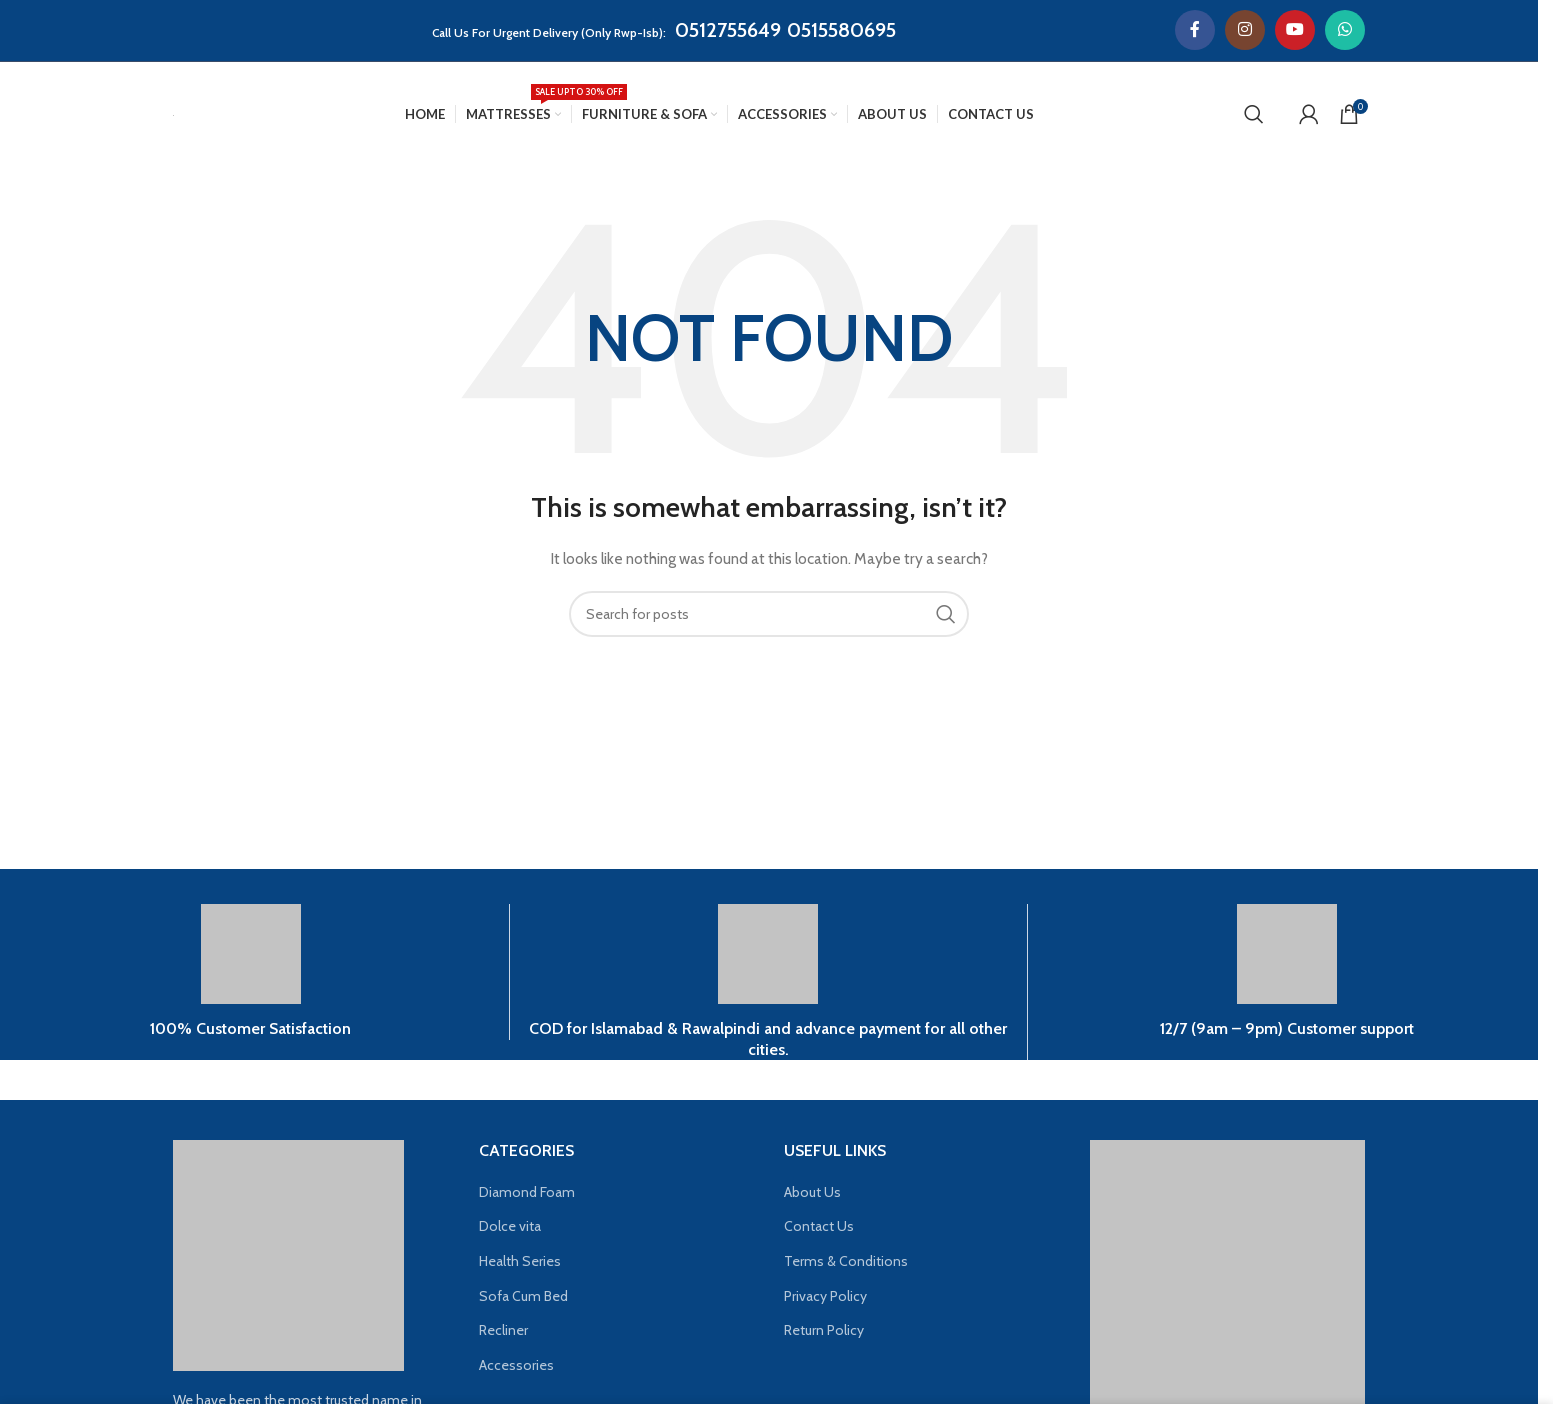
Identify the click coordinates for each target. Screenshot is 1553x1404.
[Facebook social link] (1195, 30)
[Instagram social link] (1245, 30)
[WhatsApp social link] (1345, 30)
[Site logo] (173, 114)
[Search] (1254, 114)
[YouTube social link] (1295, 30)
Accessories (516, 1365)
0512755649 (728, 30)
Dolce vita (510, 1226)
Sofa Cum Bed (523, 1296)
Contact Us (819, 1226)
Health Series (520, 1261)
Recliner (503, 1330)
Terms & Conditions (846, 1261)
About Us (812, 1192)
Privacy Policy (825, 1296)
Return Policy (824, 1330)
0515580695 (841, 30)
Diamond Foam (527, 1192)
